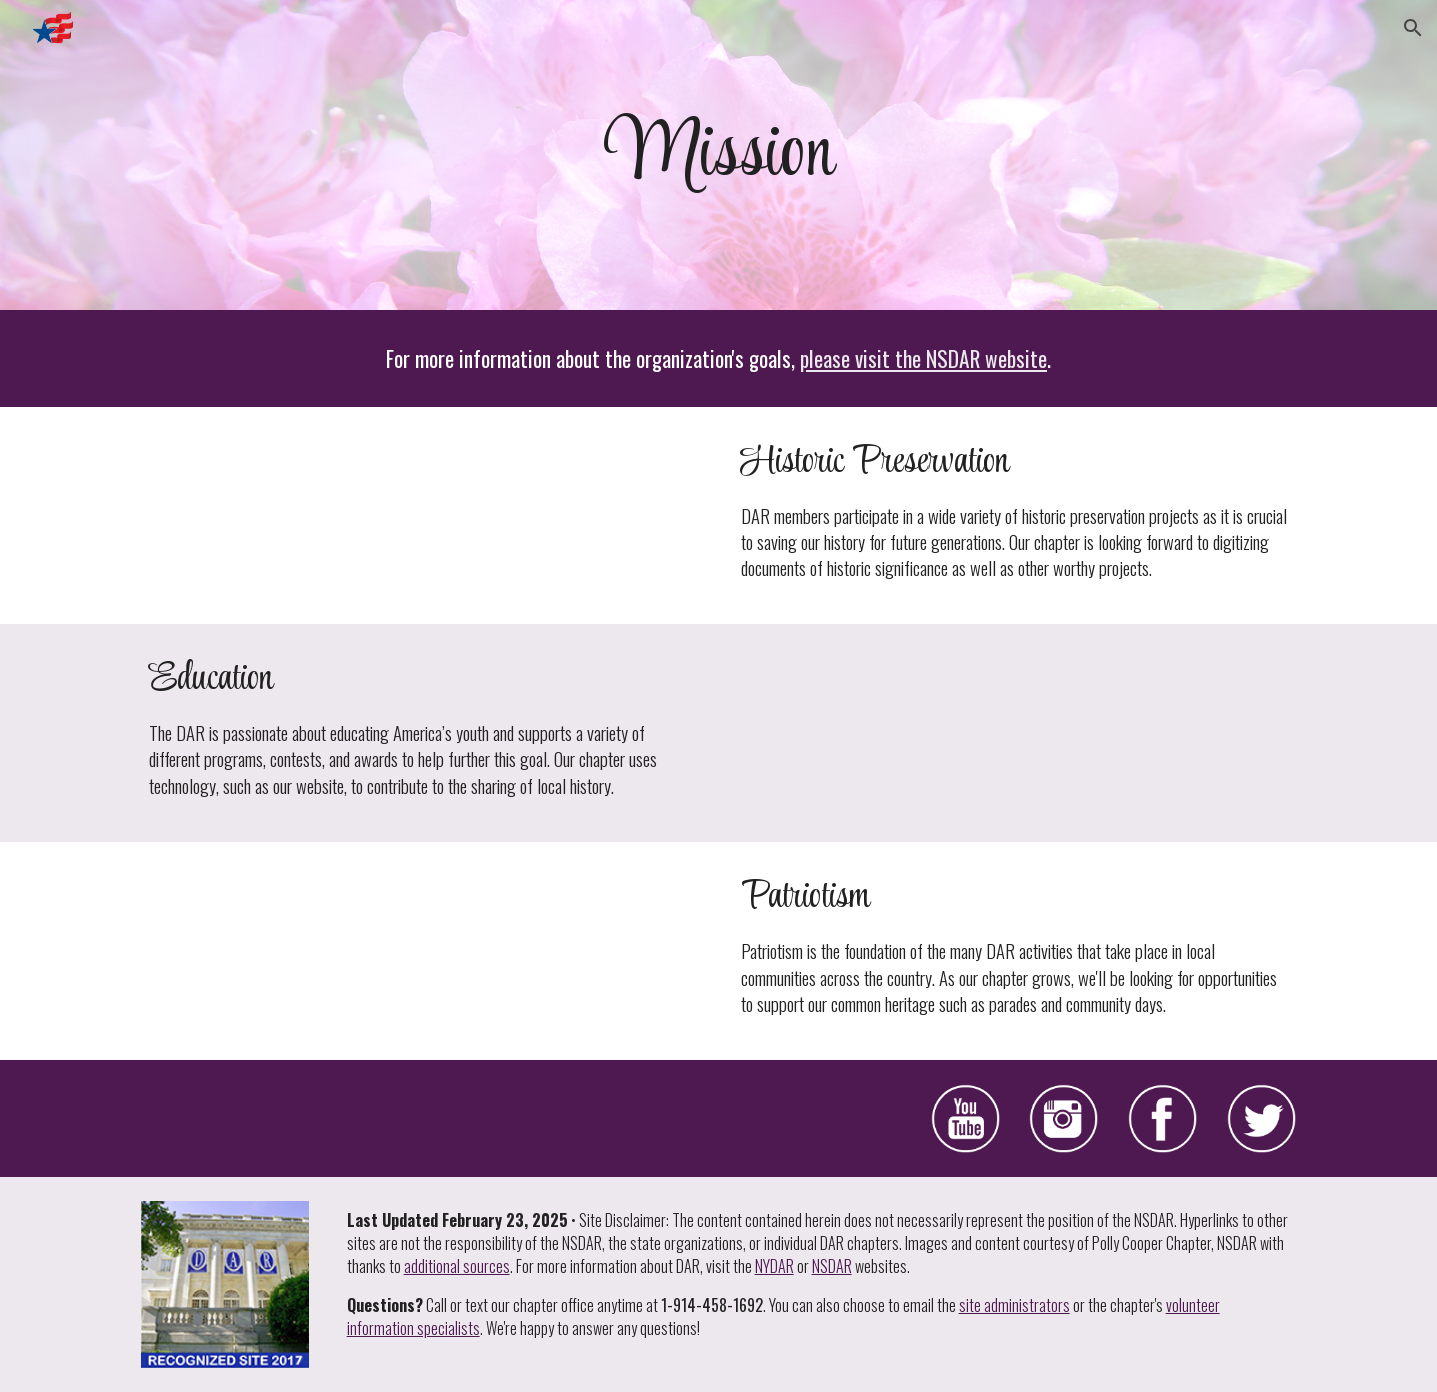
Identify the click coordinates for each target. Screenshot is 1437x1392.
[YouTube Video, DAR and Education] (1014, 733)
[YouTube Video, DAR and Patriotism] (422, 950)
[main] (718, 155)
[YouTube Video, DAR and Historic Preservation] (422, 515)
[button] (1413, 28)
